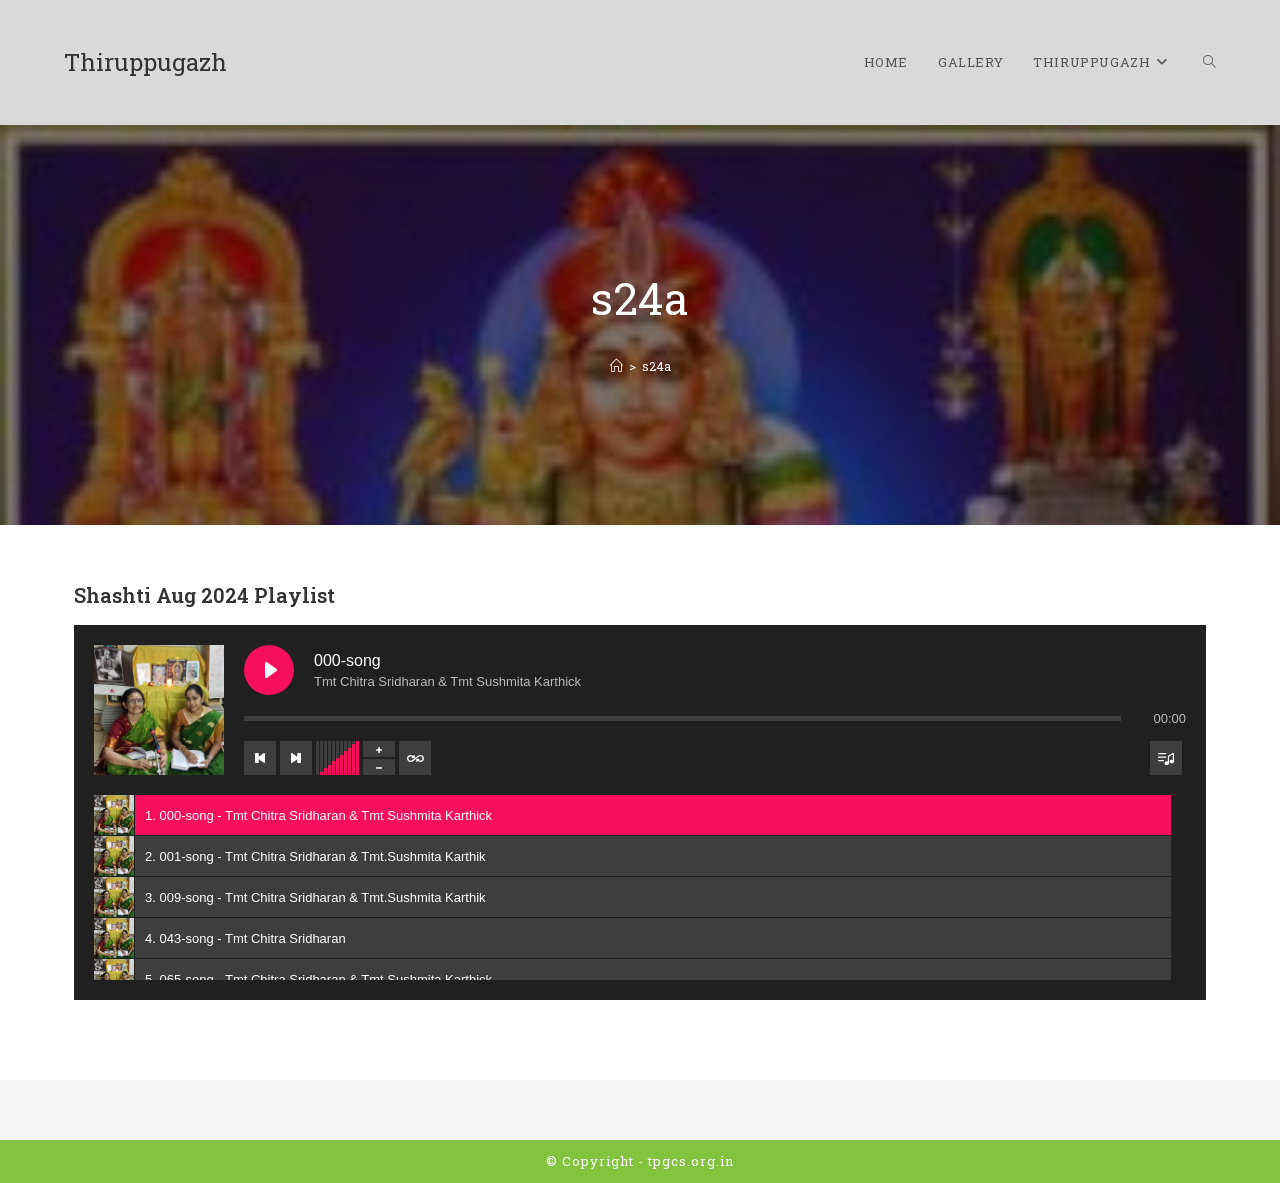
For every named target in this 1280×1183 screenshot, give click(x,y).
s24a (656, 366)
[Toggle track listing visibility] (1166, 758)
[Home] (616, 366)
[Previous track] (260, 758)
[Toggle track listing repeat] (415, 758)
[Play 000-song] (269, 670)
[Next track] (296, 758)
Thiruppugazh (145, 62)
